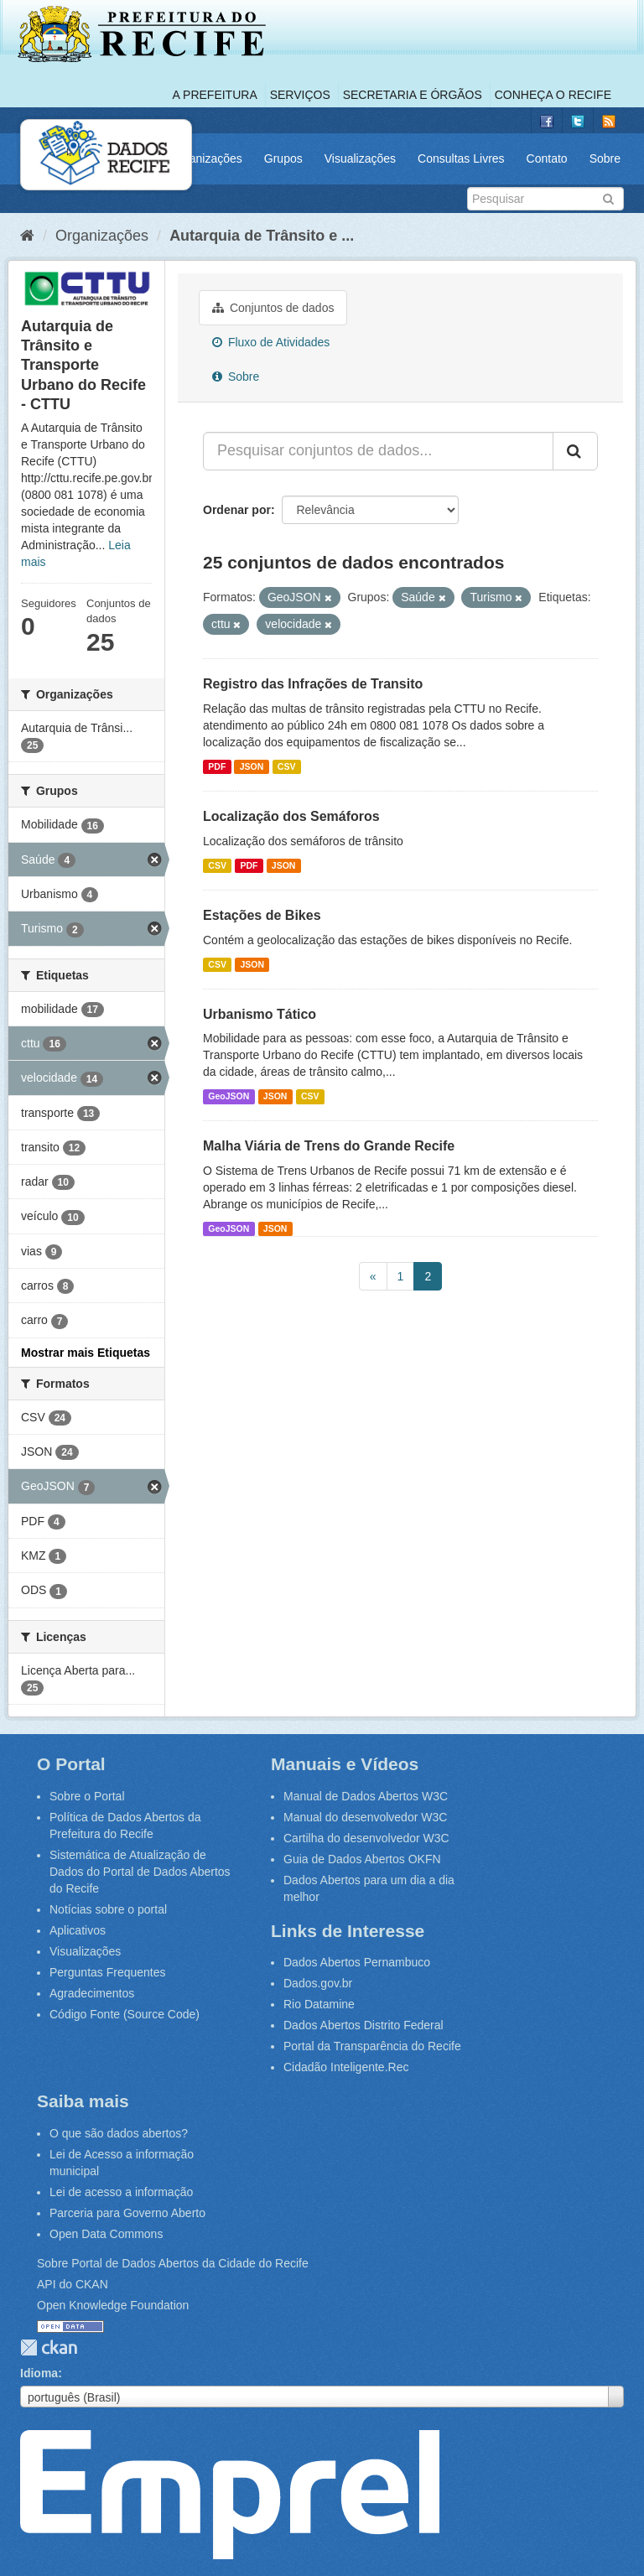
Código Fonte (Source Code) (124, 2014)
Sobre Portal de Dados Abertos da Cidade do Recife (173, 2263)
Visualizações (360, 158)
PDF (217, 766)
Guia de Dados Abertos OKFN (362, 1859)
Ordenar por (237, 510)
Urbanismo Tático (259, 1014)
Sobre (605, 158)
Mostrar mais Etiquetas (85, 1352)
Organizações (205, 158)
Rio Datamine (319, 2004)
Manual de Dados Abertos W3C (365, 1796)
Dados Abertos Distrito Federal (363, 2025)
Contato (547, 158)
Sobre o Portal (87, 1796)
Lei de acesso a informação (121, 2192)
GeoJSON (228, 1096)
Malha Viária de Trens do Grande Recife (328, 1146)
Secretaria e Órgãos (412, 94)
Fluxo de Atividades (271, 342)
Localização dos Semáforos (291, 816)
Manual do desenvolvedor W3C (365, 1817)
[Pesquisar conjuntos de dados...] (378, 451)
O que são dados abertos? (118, 2133)
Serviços (300, 94)
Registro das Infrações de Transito (313, 684)
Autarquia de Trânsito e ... (261, 235)
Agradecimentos (91, 1993)
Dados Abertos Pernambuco (356, 1962)
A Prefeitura (215, 94)
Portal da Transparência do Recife (372, 2046)
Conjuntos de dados (273, 307)
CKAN (48, 2347)
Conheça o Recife (553, 94)
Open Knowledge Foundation (113, 2305)
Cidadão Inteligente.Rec (345, 2067)
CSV (287, 766)
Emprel (229, 2494)
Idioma (39, 2373)
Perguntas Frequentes (107, 1972)
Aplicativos (77, 1930)
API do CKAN (72, 2284)
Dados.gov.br (317, 1983)
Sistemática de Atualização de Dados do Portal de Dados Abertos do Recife (140, 1871)
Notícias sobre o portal (108, 1909)
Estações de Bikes (262, 915)
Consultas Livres (461, 158)
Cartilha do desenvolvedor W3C (366, 1838)
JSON (252, 766)
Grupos (283, 158)
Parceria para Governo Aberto (127, 2213)
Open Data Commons (106, 2234)
